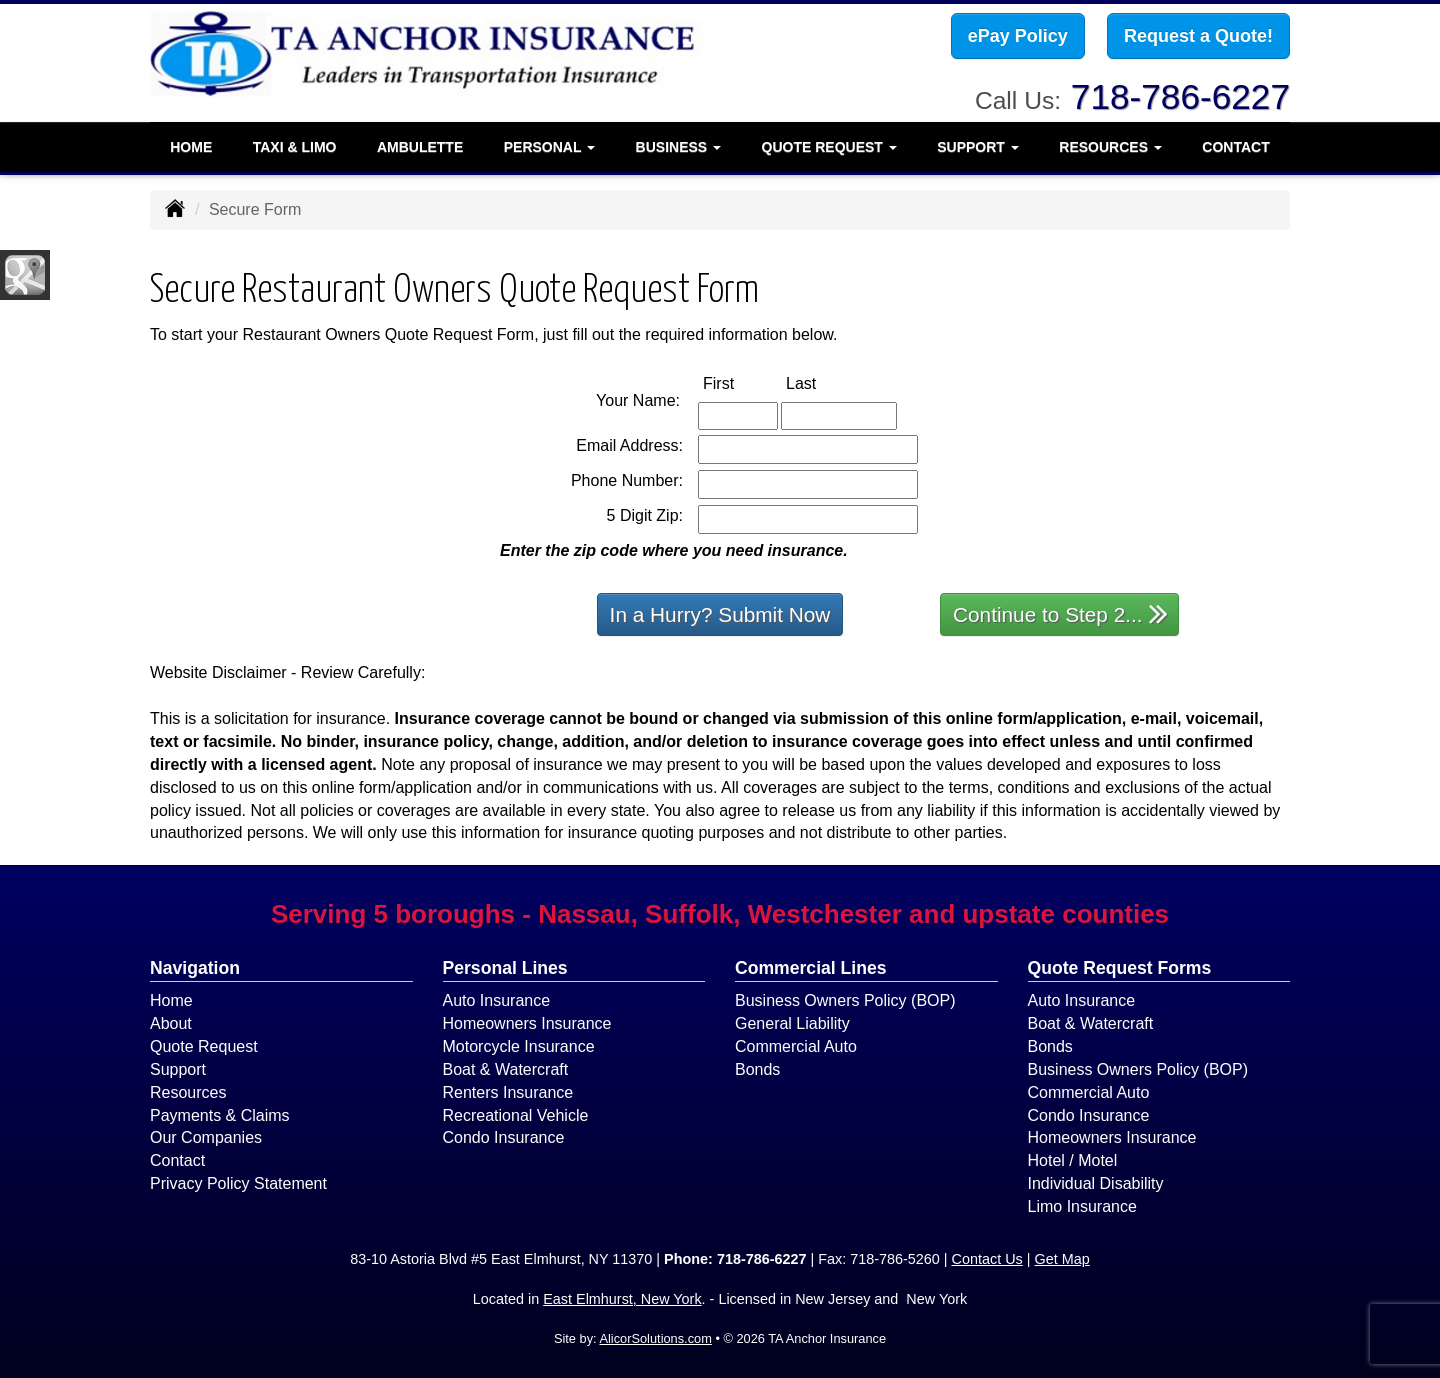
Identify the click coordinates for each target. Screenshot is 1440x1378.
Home (191, 145)
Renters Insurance (508, 1092)
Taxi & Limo (295, 145)
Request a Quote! (1198, 37)
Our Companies (206, 1137)
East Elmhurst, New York (622, 1299)
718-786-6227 (1180, 94)
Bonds (757, 1069)
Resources (188, 1092)
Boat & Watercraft (506, 1069)
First (739, 382)
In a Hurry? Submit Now (720, 614)
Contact (1235, 145)
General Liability (792, 1023)
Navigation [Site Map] (195, 968)
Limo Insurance (1082, 1206)
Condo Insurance (504, 1137)
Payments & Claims (220, 1115)
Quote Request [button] (829, 145)
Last (822, 382)
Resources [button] (1110, 145)
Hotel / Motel (1073, 1160)
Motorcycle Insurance (519, 1046)
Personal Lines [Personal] (505, 968)
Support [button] (978, 145)
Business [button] (678, 145)
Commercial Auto (796, 1046)
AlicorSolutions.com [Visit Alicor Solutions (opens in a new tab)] (655, 1338)
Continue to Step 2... (1060, 613)
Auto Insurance (497, 1000)
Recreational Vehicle (516, 1115)
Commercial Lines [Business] (811, 968)
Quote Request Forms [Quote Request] (1120, 968)
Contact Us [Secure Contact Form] (987, 1259)
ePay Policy (1018, 37)
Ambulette (420, 145)
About (171, 1023)
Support (178, 1069)
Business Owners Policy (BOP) (845, 1000)
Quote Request (204, 1046)
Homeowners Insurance (527, 1023)
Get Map (1062, 1259)
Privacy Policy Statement (238, 1183)
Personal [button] (549, 145)
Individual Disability (1096, 1183)
